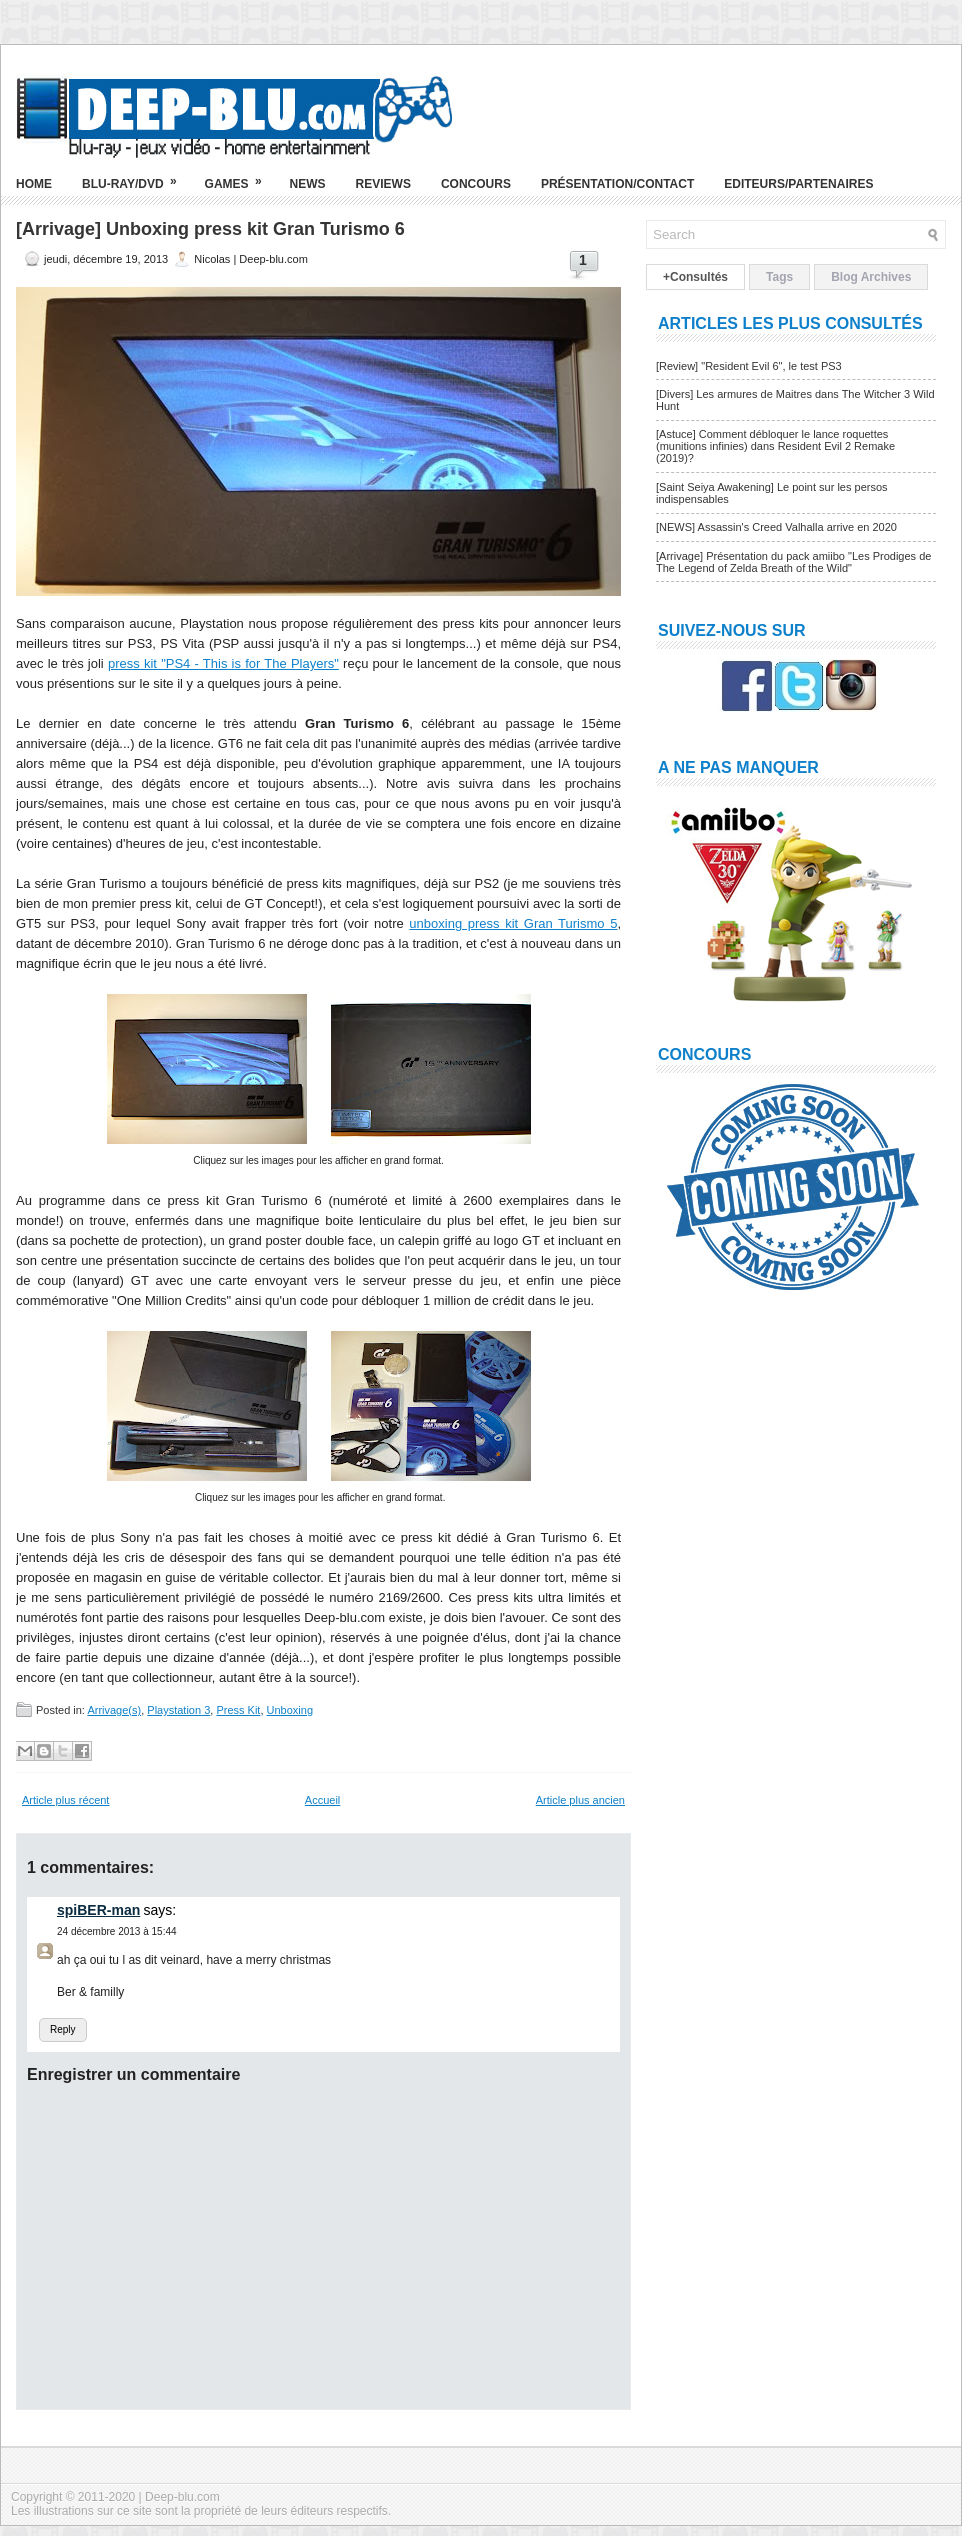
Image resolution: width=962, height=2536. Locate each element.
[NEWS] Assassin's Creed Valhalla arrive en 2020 (776, 527)
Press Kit (238, 1710)
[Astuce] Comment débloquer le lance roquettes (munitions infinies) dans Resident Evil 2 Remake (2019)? (775, 446)
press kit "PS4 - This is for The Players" (223, 663)
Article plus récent (65, 1800)
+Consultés (695, 277)
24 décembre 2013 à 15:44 (117, 1931)
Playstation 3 (178, 1710)
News (308, 184)
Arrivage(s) (114, 1710)
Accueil (322, 1800)
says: (160, 1910)
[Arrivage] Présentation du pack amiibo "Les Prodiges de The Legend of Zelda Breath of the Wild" (793, 562)
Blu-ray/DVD (136, 176)
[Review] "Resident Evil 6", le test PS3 (749, 366)
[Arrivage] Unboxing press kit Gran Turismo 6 (210, 229)
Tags (779, 277)
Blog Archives (871, 277)
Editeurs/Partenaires (798, 184)
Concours (476, 184)
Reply (63, 2029)
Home (34, 184)
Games (240, 176)
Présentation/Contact (617, 184)
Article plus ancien (580, 1800)
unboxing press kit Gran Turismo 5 (513, 923)
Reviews (383, 184)
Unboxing (290, 1710)
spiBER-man (98, 1910)
